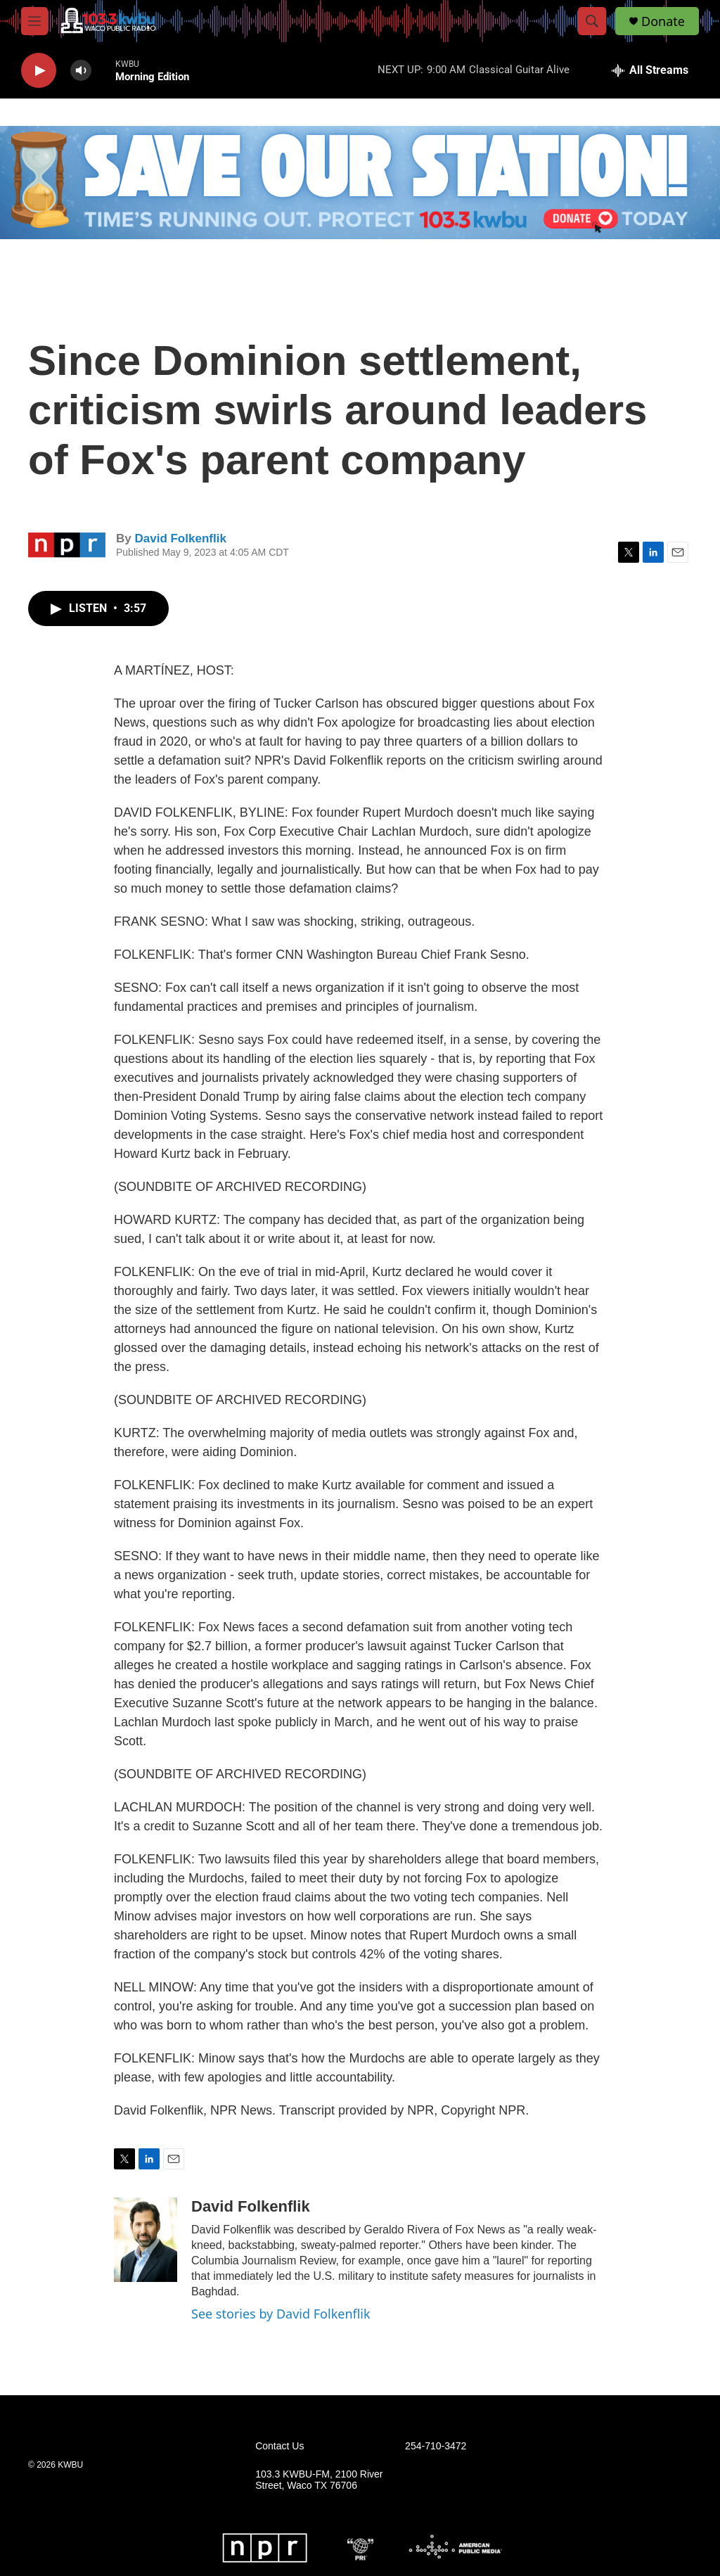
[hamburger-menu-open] (34, 21)
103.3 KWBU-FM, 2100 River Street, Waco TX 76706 (318, 2480)
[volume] (81, 71)
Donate (663, 21)
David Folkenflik (180, 538)
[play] (38, 71)
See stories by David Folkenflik (281, 2313)
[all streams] (650, 70)
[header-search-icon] (592, 21)
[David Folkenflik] (145, 2240)
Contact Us (279, 2446)
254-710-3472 (435, 2446)
